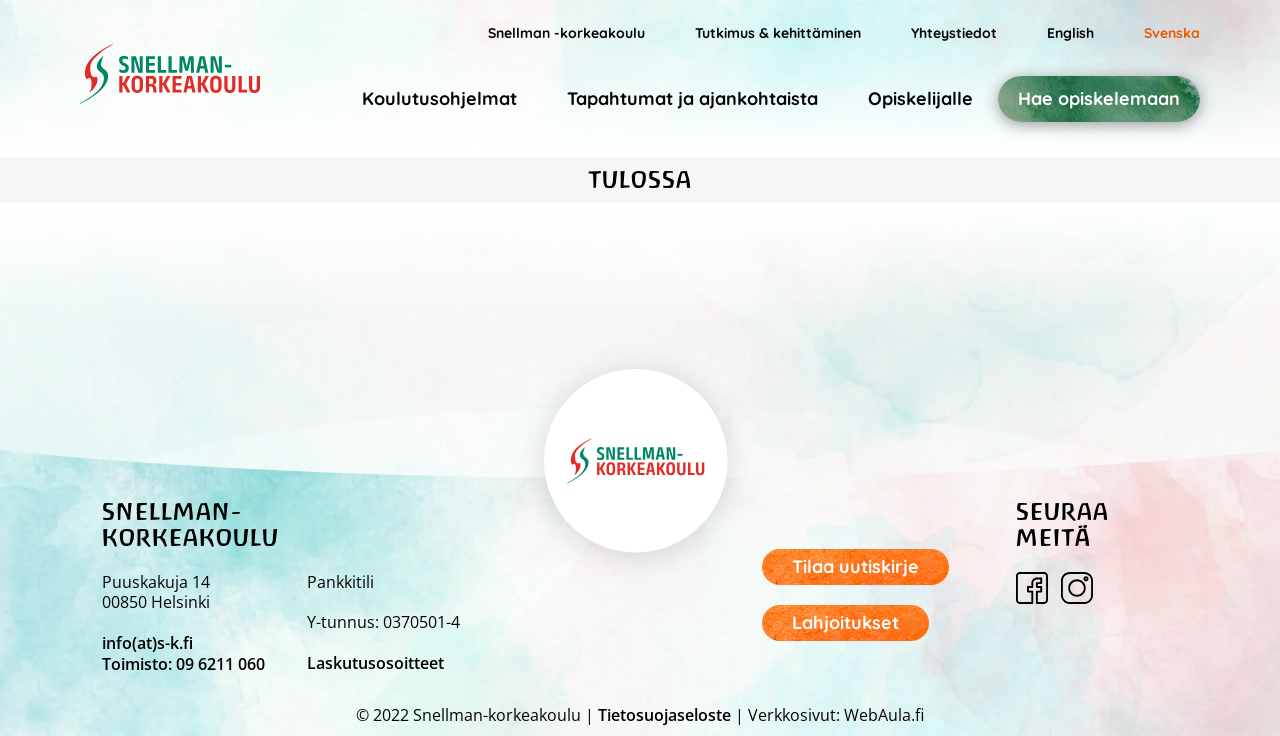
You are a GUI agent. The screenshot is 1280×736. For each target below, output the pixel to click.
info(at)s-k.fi (147, 643)
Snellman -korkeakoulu (566, 33)
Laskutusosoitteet (375, 663)
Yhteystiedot (954, 33)
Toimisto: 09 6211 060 (183, 664)
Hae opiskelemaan (1099, 99)
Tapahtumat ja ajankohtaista (692, 98)
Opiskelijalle (920, 98)
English (1070, 33)
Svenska (1172, 33)
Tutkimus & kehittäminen (778, 33)
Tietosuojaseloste (664, 715)
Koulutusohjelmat (439, 98)
